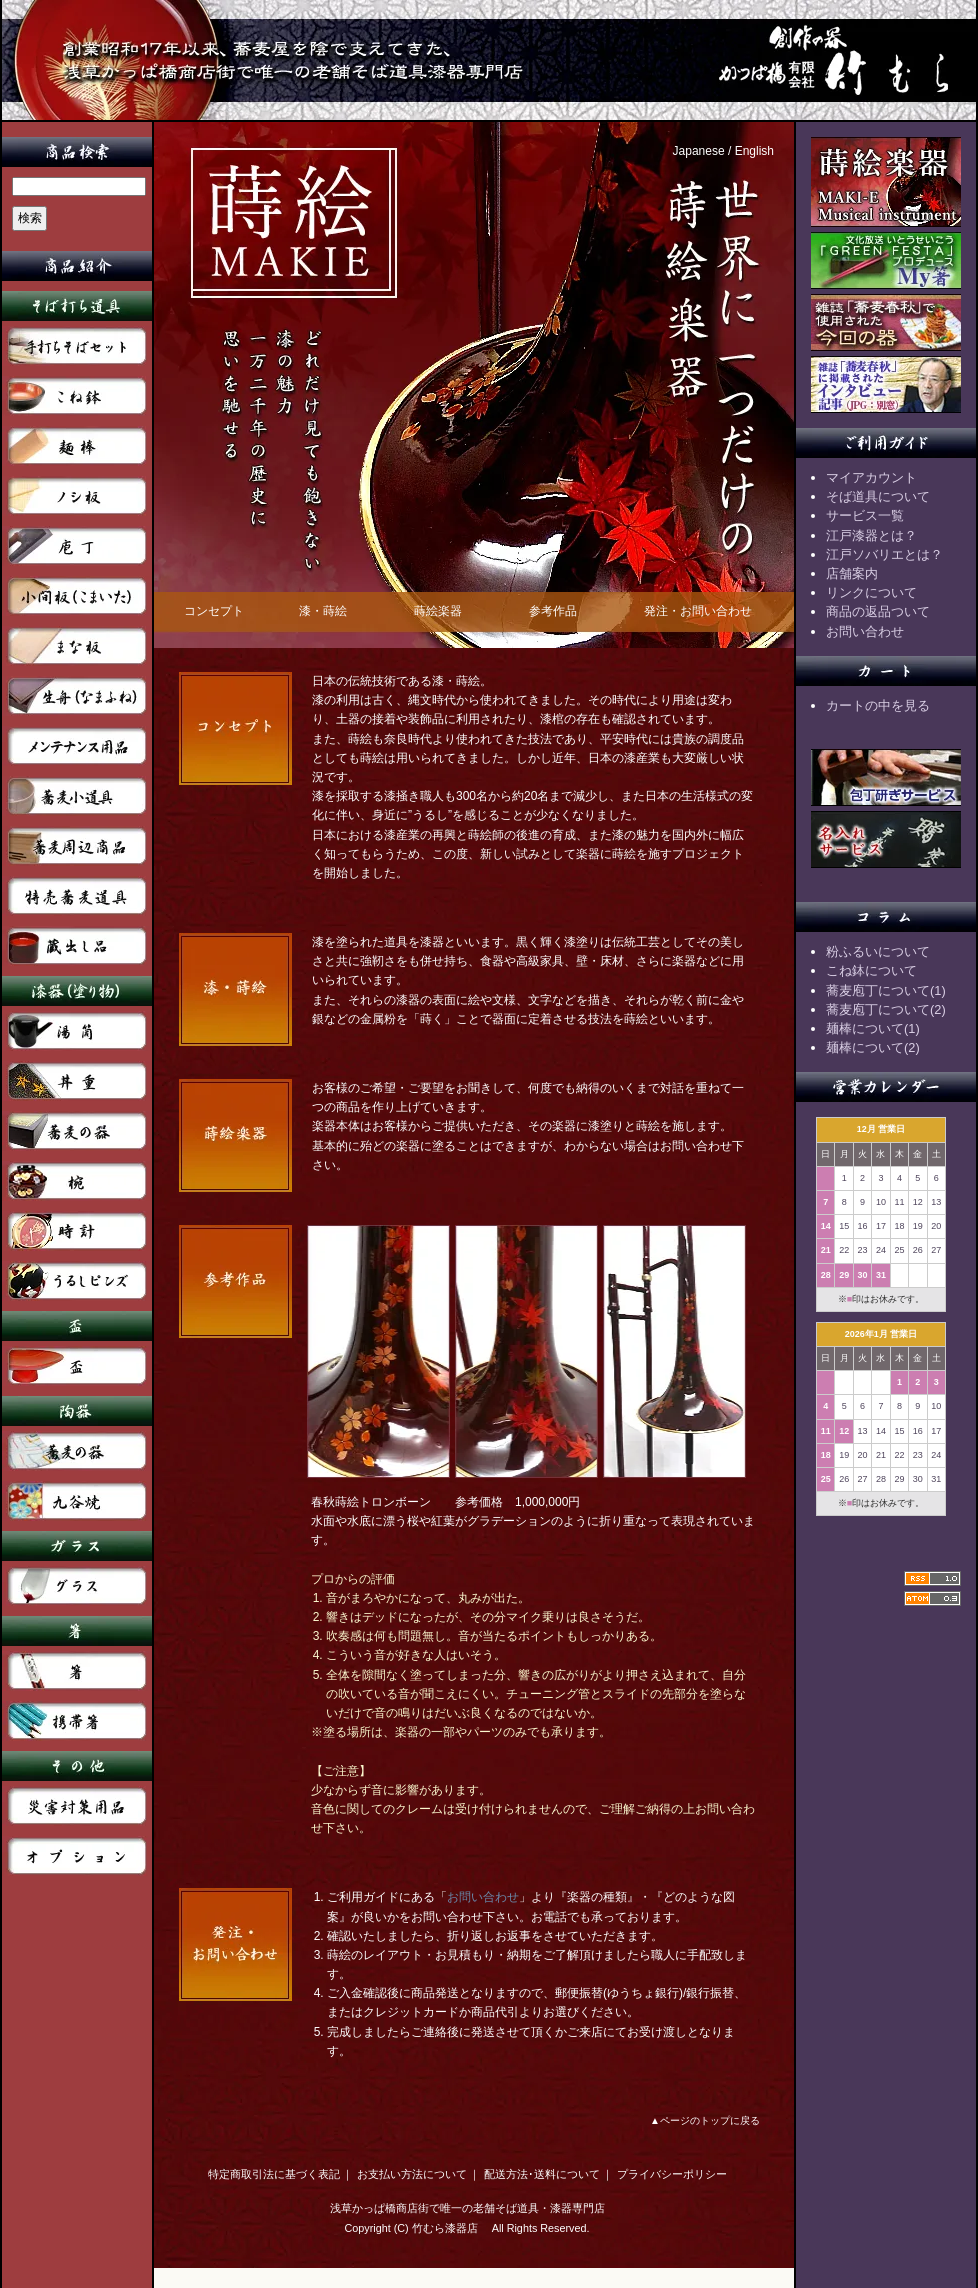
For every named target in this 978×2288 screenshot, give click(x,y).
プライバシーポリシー (672, 2174)
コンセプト (214, 611)
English (754, 151)
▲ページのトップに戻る (705, 2120)
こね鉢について (871, 970)
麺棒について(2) (873, 1047)
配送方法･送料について (542, 2174)
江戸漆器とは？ (871, 535)
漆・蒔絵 (323, 611)
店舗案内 (852, 573)
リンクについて (871, 592)
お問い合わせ (483, 1897)
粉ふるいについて (878, 951)
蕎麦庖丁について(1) (886, 990)
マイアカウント (871, 477)
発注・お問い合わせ (698, 611)
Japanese (699, 151)
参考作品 (553, 611)
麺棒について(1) (873, 1028)
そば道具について (878, 496)
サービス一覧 (865, 515)
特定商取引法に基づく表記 (274, 2174)
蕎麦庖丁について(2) (886, 1009)
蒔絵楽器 (438, 611)
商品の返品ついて (878, 611)
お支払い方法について (412, 2174)
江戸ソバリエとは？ (884, 554)
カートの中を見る (878, 705)
